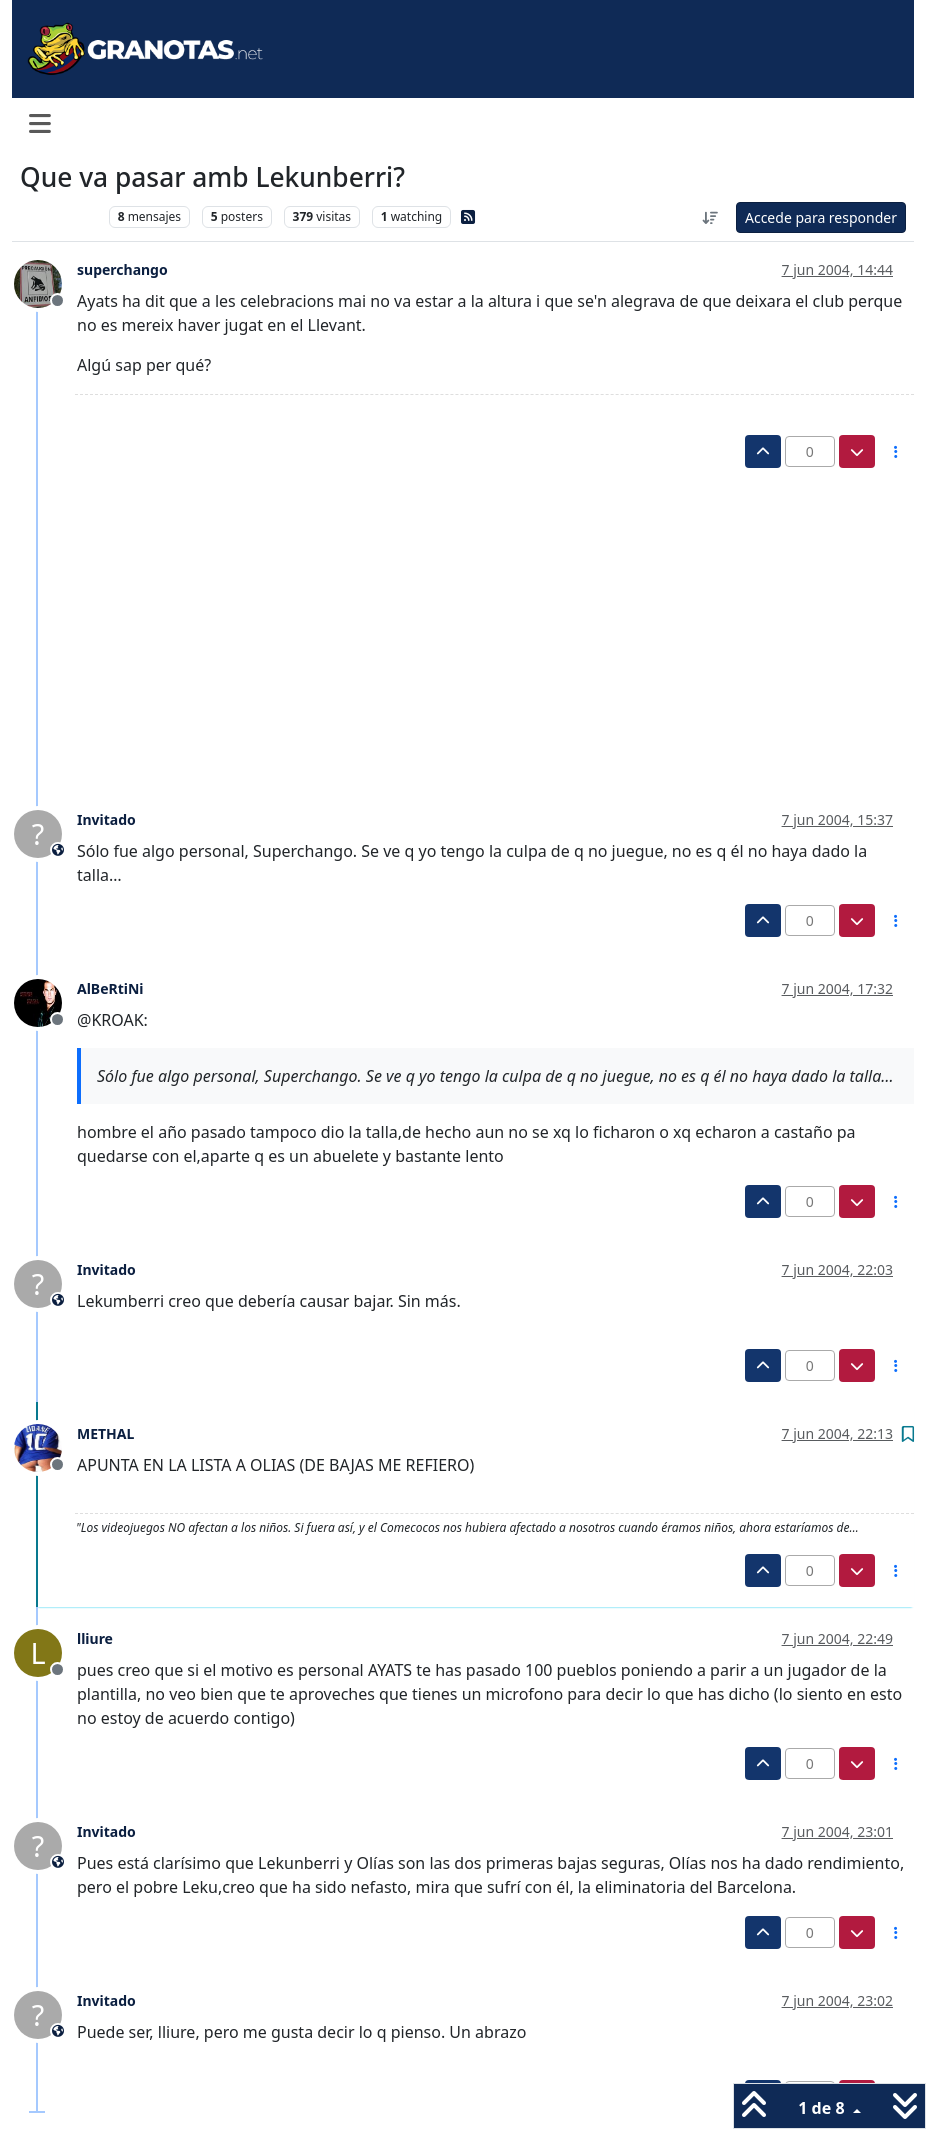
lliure (95, 1638)
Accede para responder (821, 217)
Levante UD (59, 216)
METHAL (105, 1433)
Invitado (106, 819)
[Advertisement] (452, 618)
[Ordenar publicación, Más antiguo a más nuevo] (710, 217)
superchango (122, 269)
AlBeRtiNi (110, 988)
